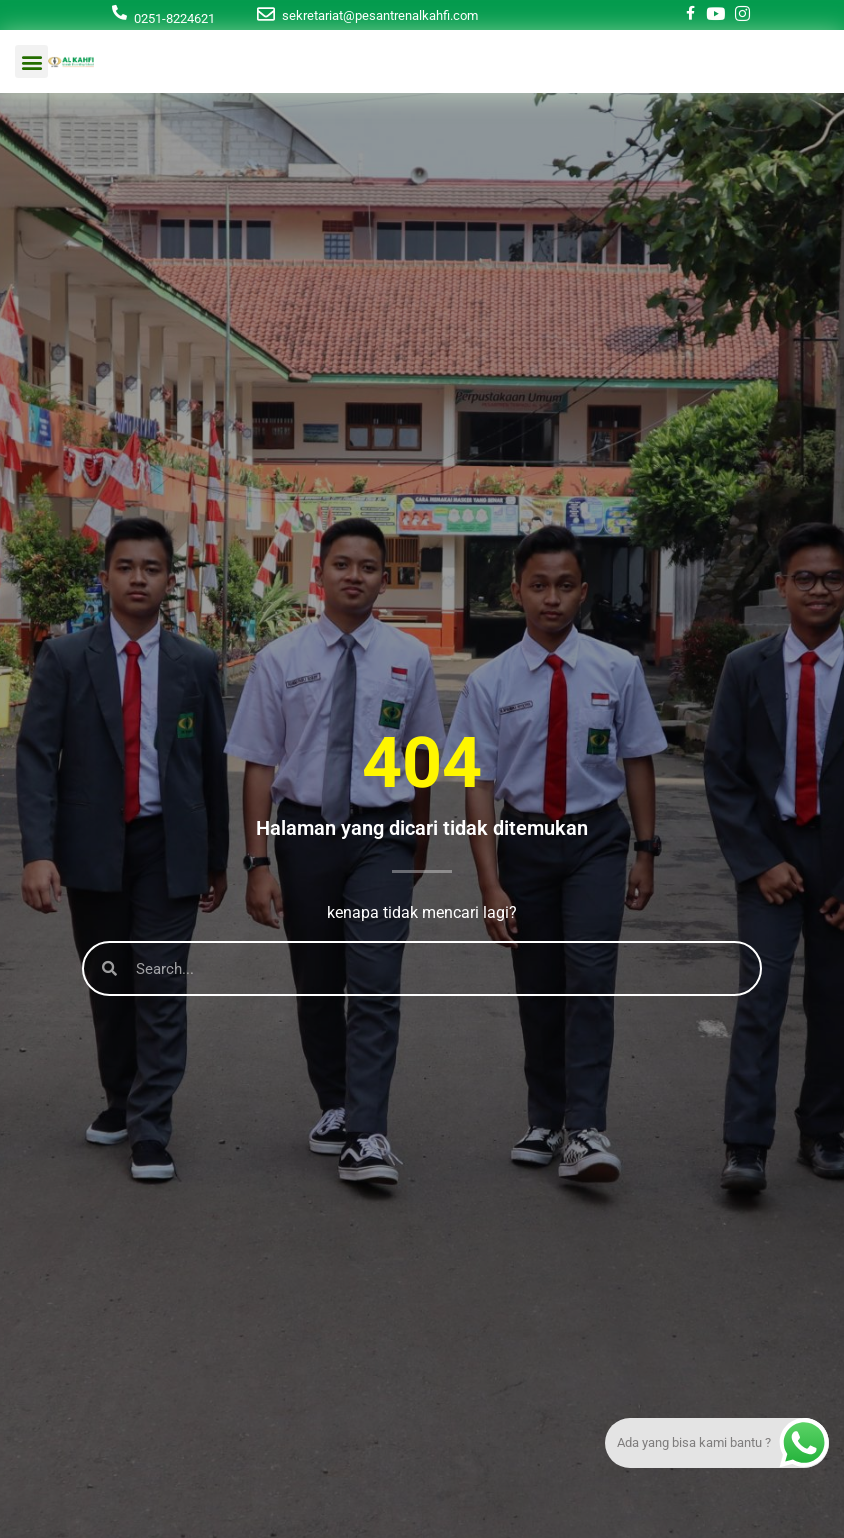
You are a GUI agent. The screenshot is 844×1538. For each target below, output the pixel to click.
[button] (31, 61)
